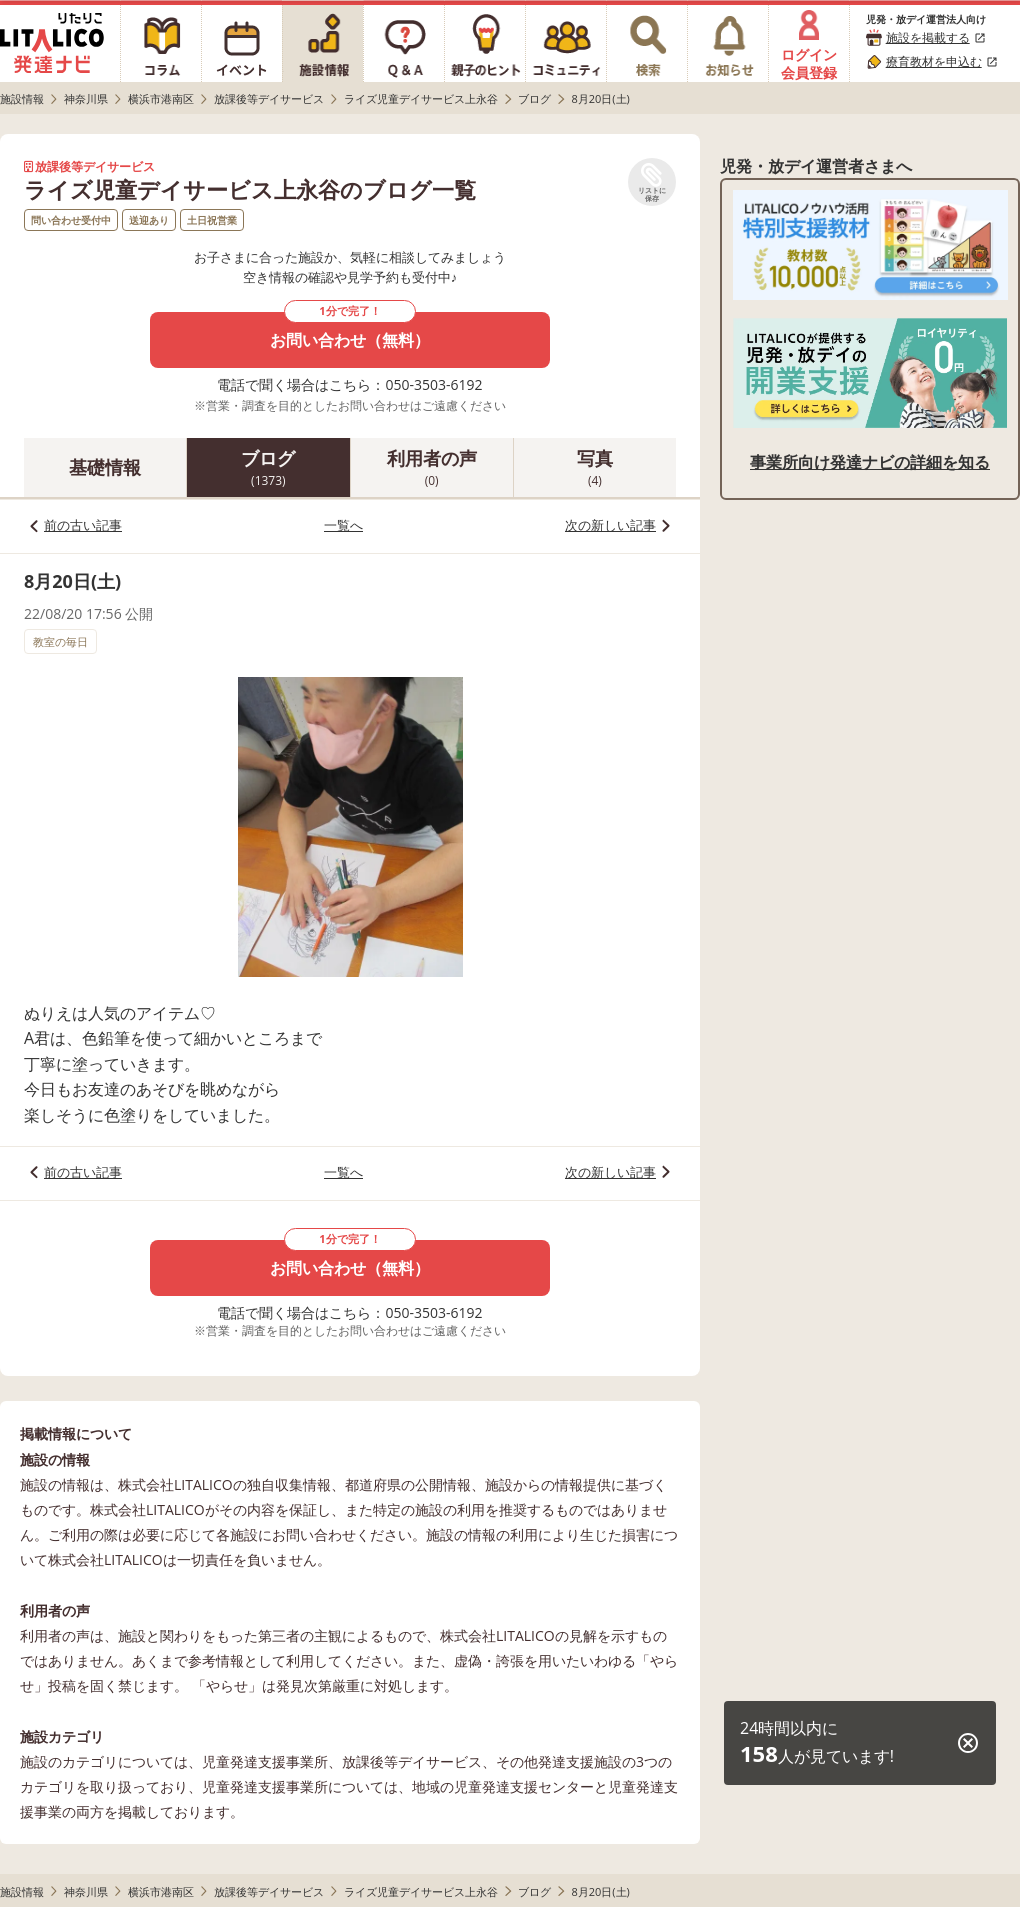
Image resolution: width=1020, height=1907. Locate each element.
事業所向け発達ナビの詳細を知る (870, 462)
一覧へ (343, 525)
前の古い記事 (83, 525)
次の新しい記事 (610, 525)
